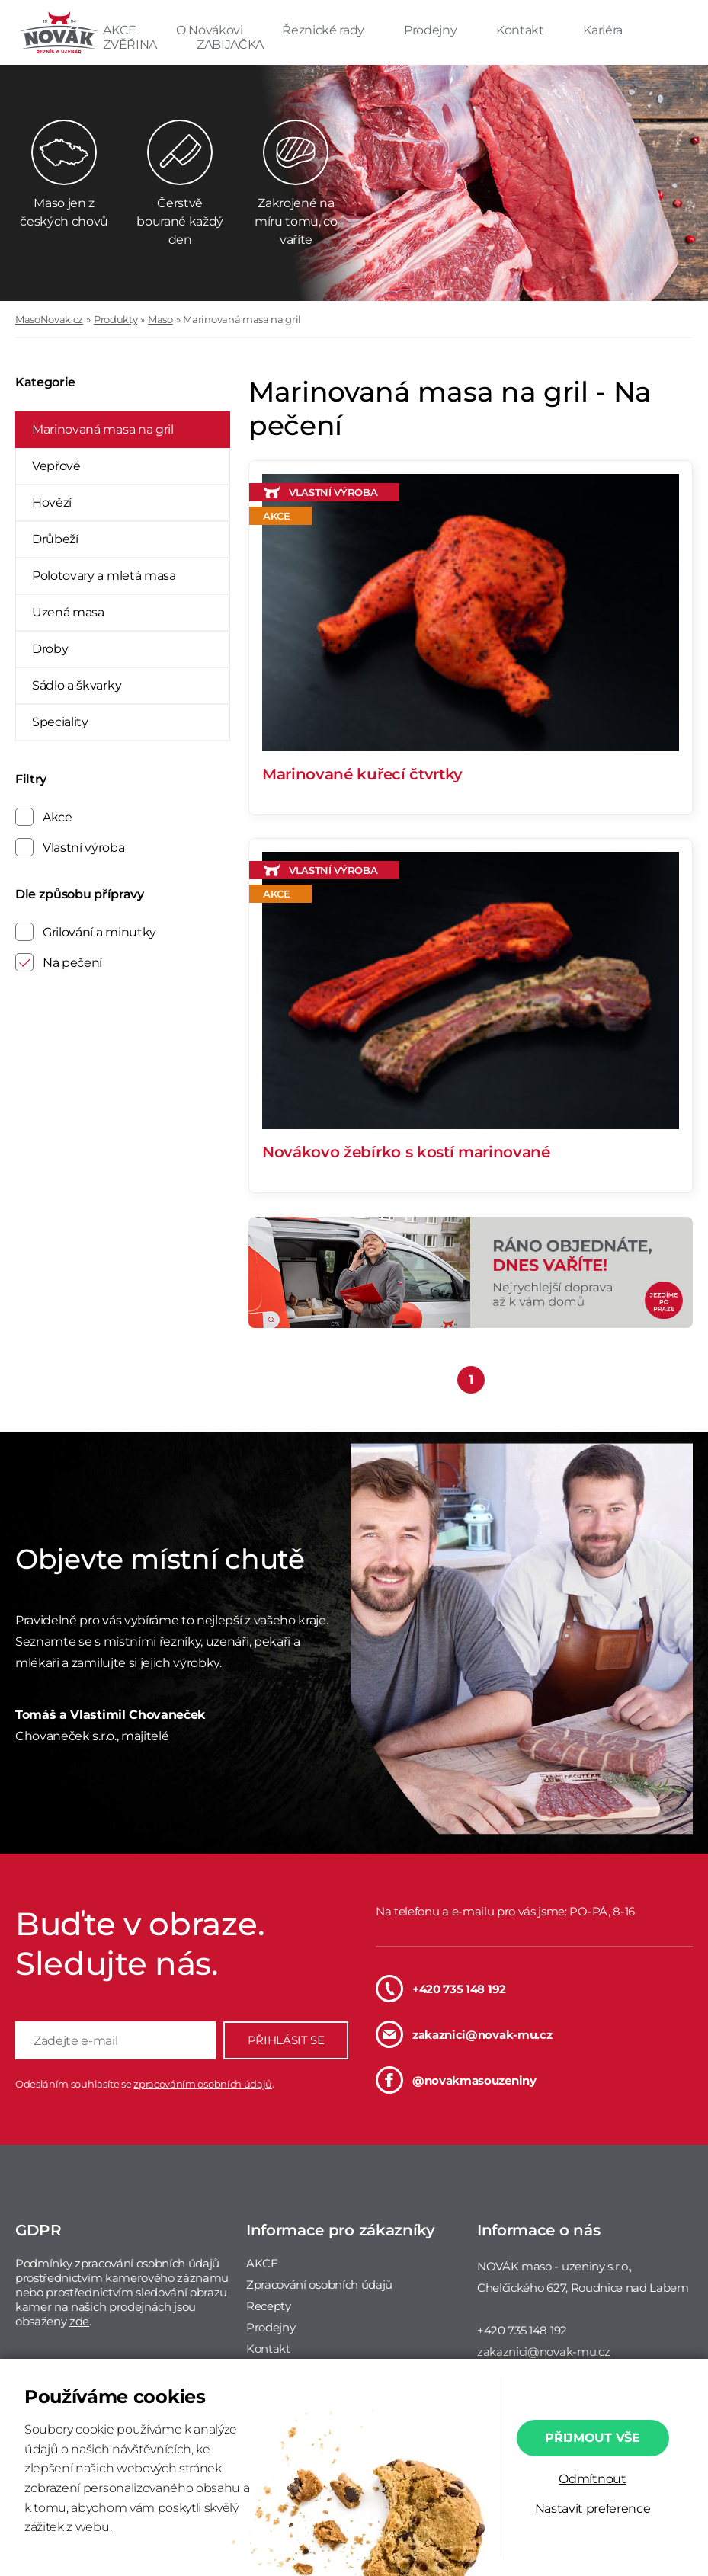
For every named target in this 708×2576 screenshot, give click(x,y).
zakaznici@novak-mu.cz (464, 2034)
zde (79, 2321)
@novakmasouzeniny (456, 2080)
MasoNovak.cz (49, 319)
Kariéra (603, 30)
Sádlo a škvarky (76, 685)
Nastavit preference (593, 2508)
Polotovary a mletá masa (104, 575)
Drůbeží (55, 539)
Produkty (115, 319)
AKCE (121, 30)
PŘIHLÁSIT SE (286, 2040)
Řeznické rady (324, 30)
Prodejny (432, 30)
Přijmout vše (592, 2437)
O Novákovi (210, 30)
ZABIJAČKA (230, 44)
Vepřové (56, 466)
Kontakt (521, 30)
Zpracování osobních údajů (319, 2284)
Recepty (268, 2306)
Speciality (60, 722)
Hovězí (52, 502)
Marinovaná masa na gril (242, 319)
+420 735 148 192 (441, 1988)
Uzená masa (68, 612)
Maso (160, 319)
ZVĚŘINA (131, 44)
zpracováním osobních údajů (202, 2084)
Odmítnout (592, 2479)
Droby (50, 649)
